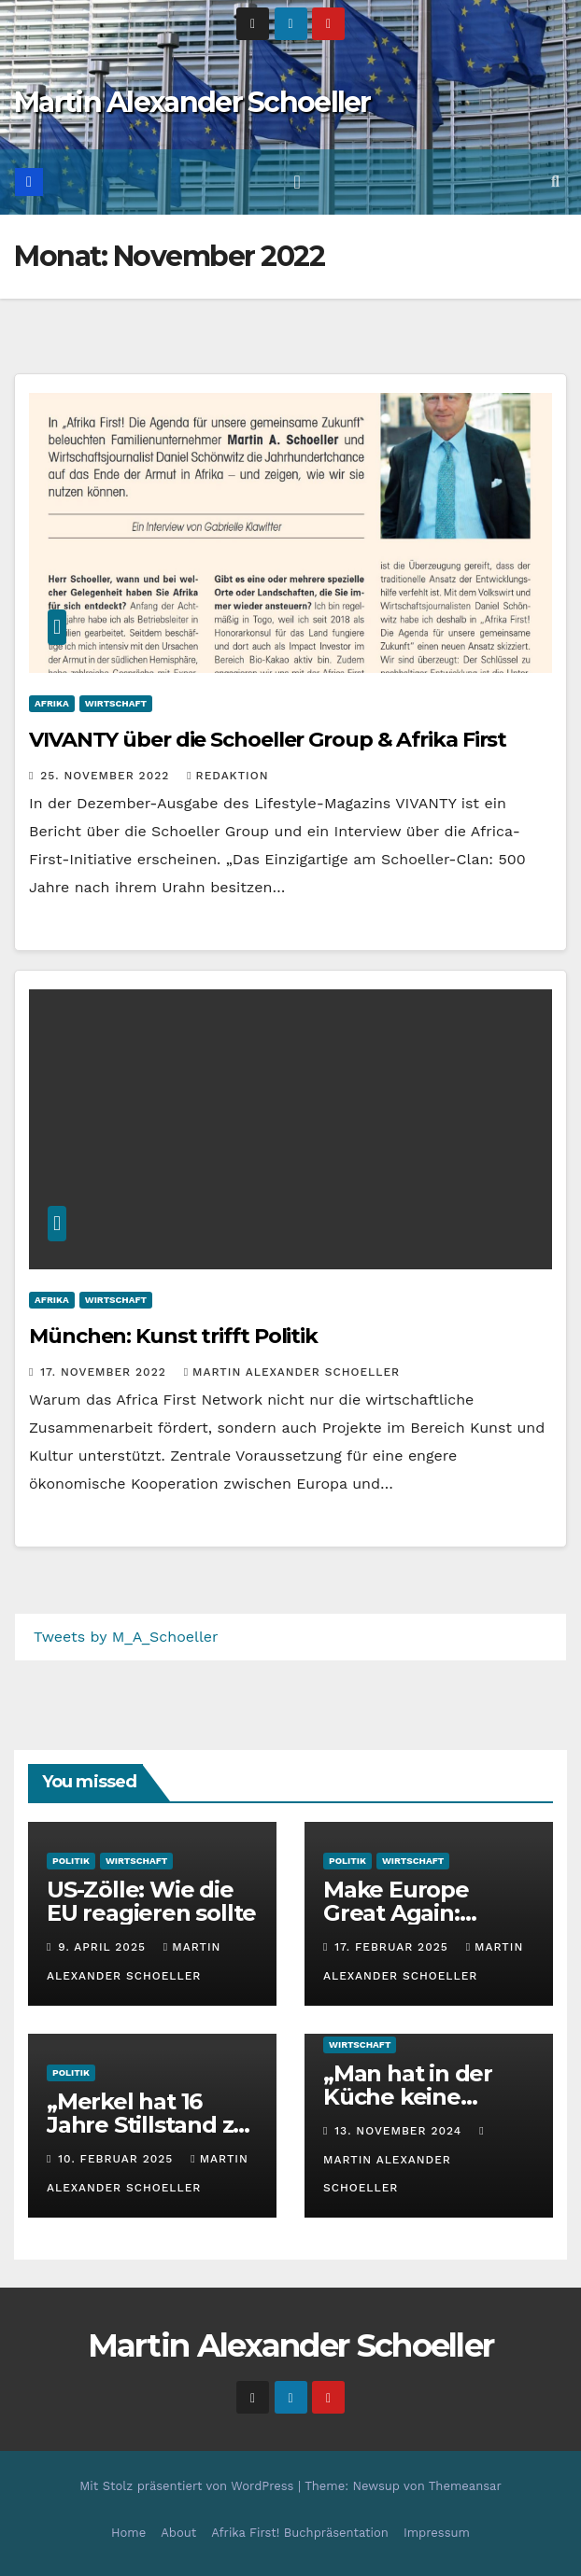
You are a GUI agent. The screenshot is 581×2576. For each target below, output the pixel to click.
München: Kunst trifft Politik (173, 1336)
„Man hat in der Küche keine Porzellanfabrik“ (413, 2097)
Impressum (437, 2533)
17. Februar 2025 (393, 1946)
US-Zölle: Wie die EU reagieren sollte (151, 1901)
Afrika (52, 703)
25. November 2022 (107, 775)
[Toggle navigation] (296, 182)
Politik (71, 1860)
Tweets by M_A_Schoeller (126, 1636)
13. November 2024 (400, 2130)
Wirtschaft (116, 703)
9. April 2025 (104, 1946)
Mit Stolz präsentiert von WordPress (188, 2486)
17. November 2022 (105, 1372)
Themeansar (465, 2486)
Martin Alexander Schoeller (192, 102)
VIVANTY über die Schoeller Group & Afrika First (267, 739)
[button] (555, 181)
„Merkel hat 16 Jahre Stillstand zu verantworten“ (147, 2125)
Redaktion (227, 775)
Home (128, 2533)
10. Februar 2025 (117, 2158)
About (178, 2533)
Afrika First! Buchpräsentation (300, 2533)
